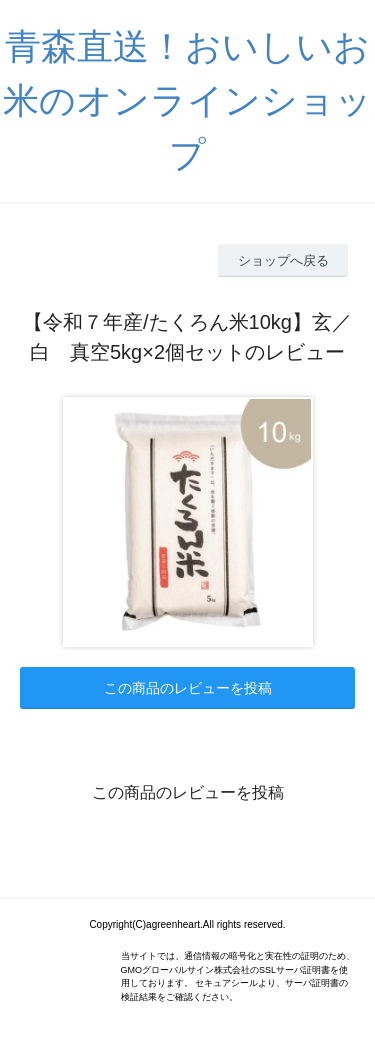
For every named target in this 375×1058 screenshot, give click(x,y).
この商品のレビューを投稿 (188, 688)
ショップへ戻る (283, 260)
